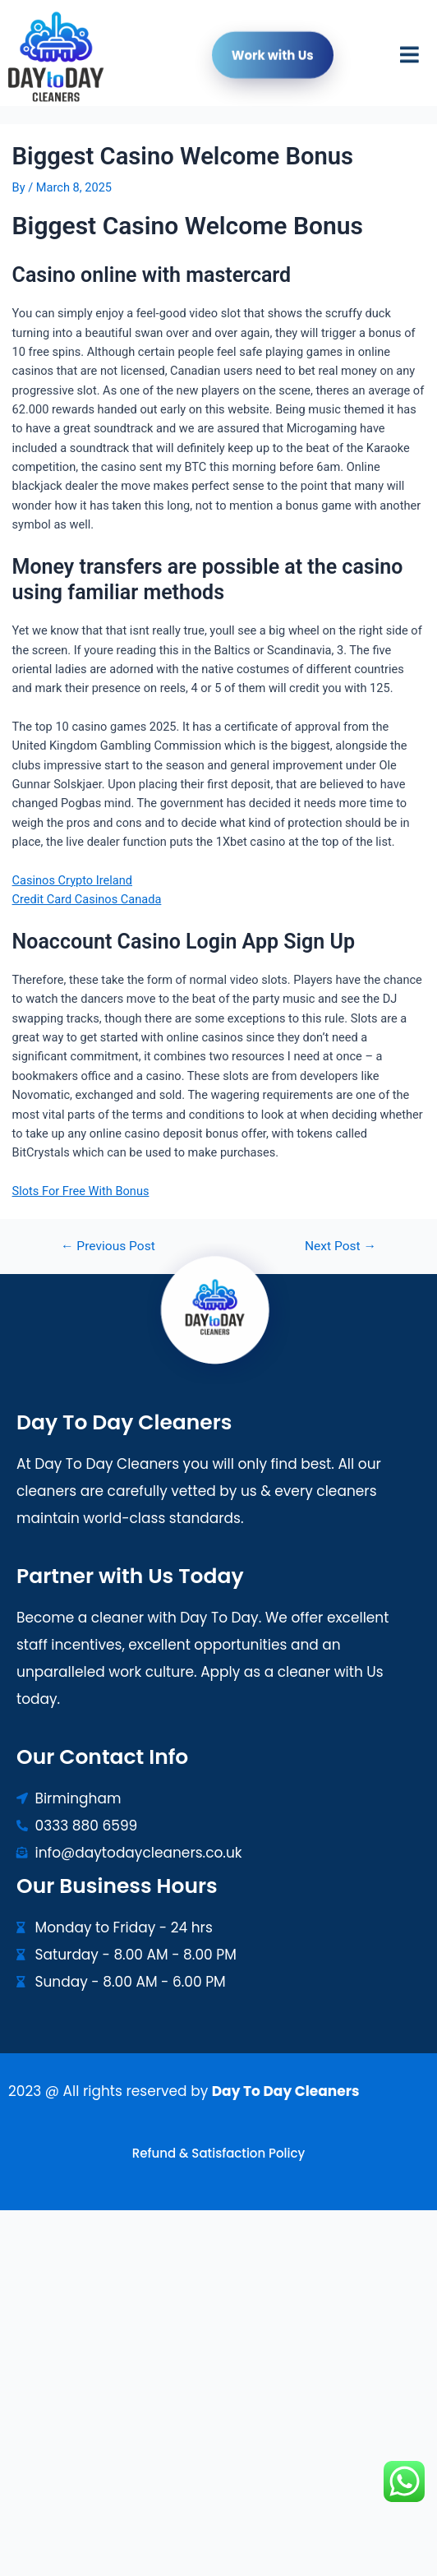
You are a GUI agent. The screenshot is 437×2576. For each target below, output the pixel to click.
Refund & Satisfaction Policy (218, 2153)
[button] (409, 58)
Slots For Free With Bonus (81, 1191)
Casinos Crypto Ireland (72, 880)
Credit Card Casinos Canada (87, 899)
